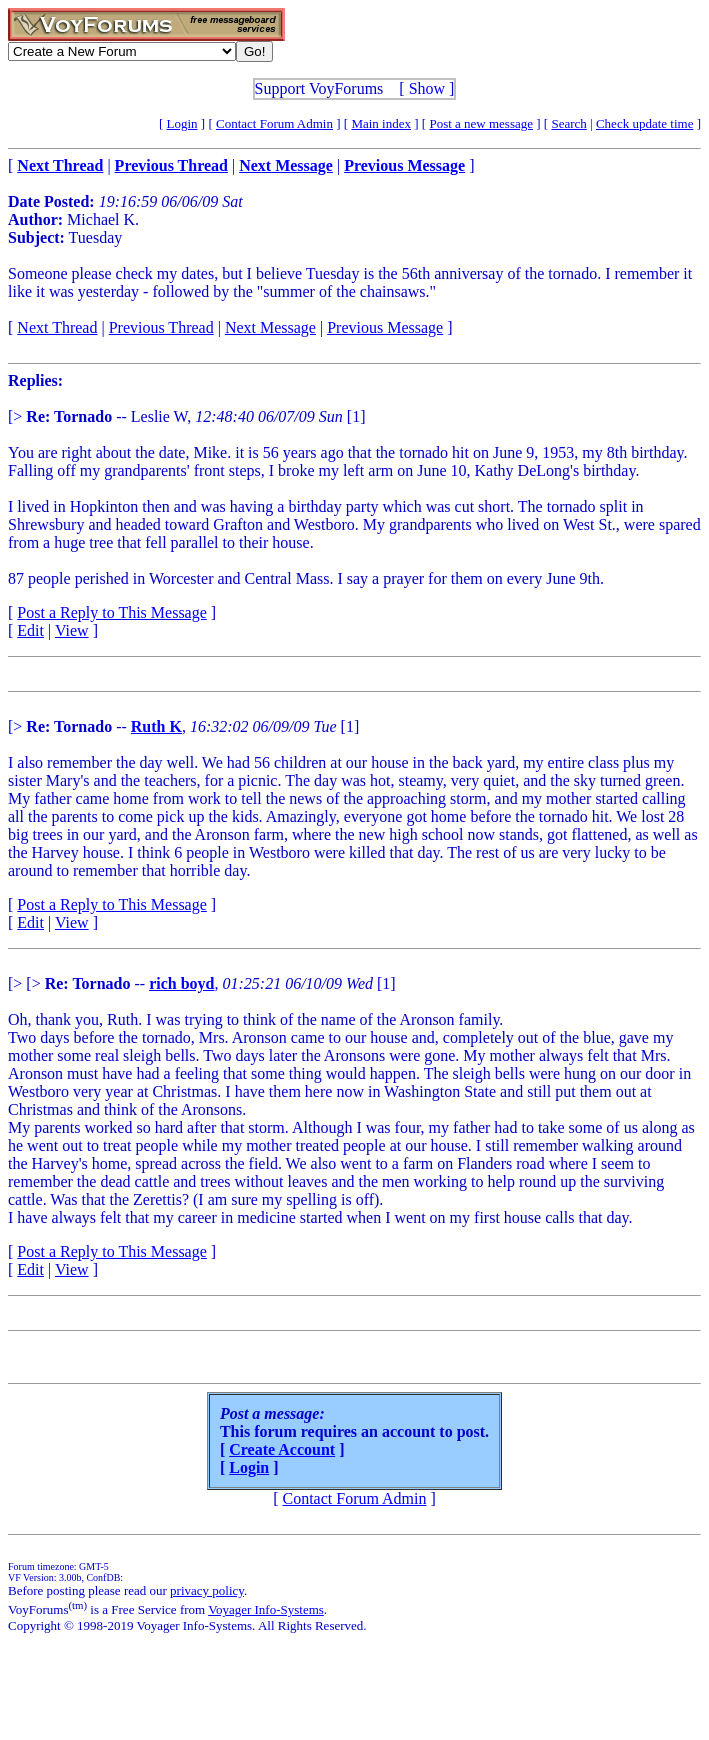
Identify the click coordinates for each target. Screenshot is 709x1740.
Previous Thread (161, 327)
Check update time (644, 123)
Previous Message (385, 327)
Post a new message (481, 123)
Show (427, 88)
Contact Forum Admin (274, 123)
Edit (30, 630)
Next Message (270, 327)
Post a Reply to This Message (111, 612)
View (72, 630)
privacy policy (207, 1590)
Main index (381, 123)
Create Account (282, 1449)
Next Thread (57, 327)
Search (568, 123)
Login (182, 123)
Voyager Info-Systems (266, 1609)
